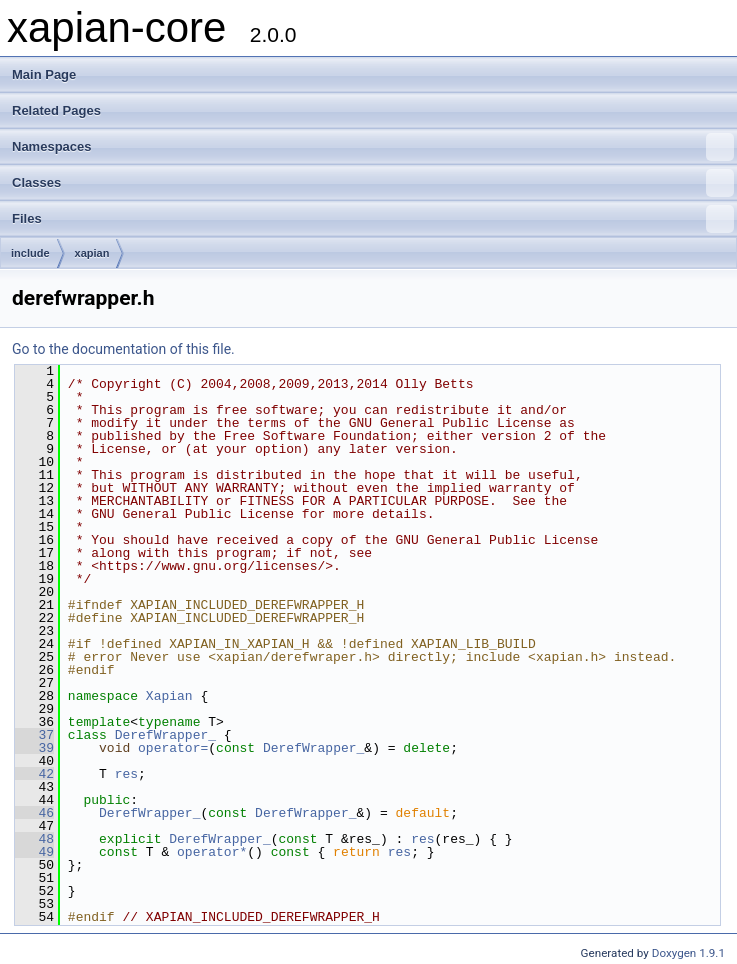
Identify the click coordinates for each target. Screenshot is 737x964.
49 (34, 852)
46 (34, 813)
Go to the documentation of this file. (123, 349)
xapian (92, 253)
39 (34, 748)
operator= (173, 748)
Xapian (169, 696)
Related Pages (56, 110)
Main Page (44, 74)
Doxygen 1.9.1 (688, 953)
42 (34, 774)
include (30, 253)
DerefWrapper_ (165, 735)
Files (373, 219)
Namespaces (373, 147)
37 (34, 735)
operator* (212, 852)
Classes (373, 183)
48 (34, 839)
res (126, 774)
